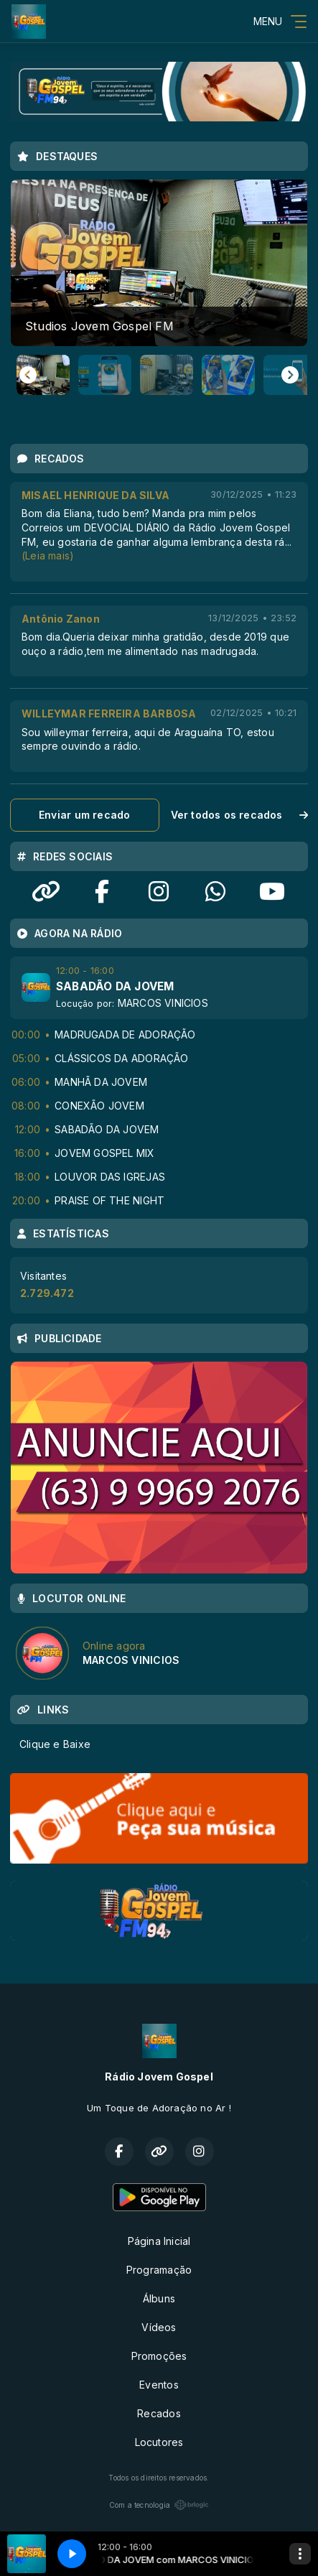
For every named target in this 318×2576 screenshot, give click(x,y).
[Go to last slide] (28, 374)
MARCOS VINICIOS (163, 1003)
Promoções (159, 2356)
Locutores (159, 2442)
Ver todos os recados (240, 815)
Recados (158, 2413)
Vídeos (158, 2327)
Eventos (158, 2385)
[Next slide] (290, 374)
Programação (159, 2270)
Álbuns (159, 2298)
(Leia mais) (48, 555)
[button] (43, 375)
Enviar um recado (84, 815)
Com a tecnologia (159, 2505)
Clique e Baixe (54, 1744)
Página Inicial (159, 2241)
